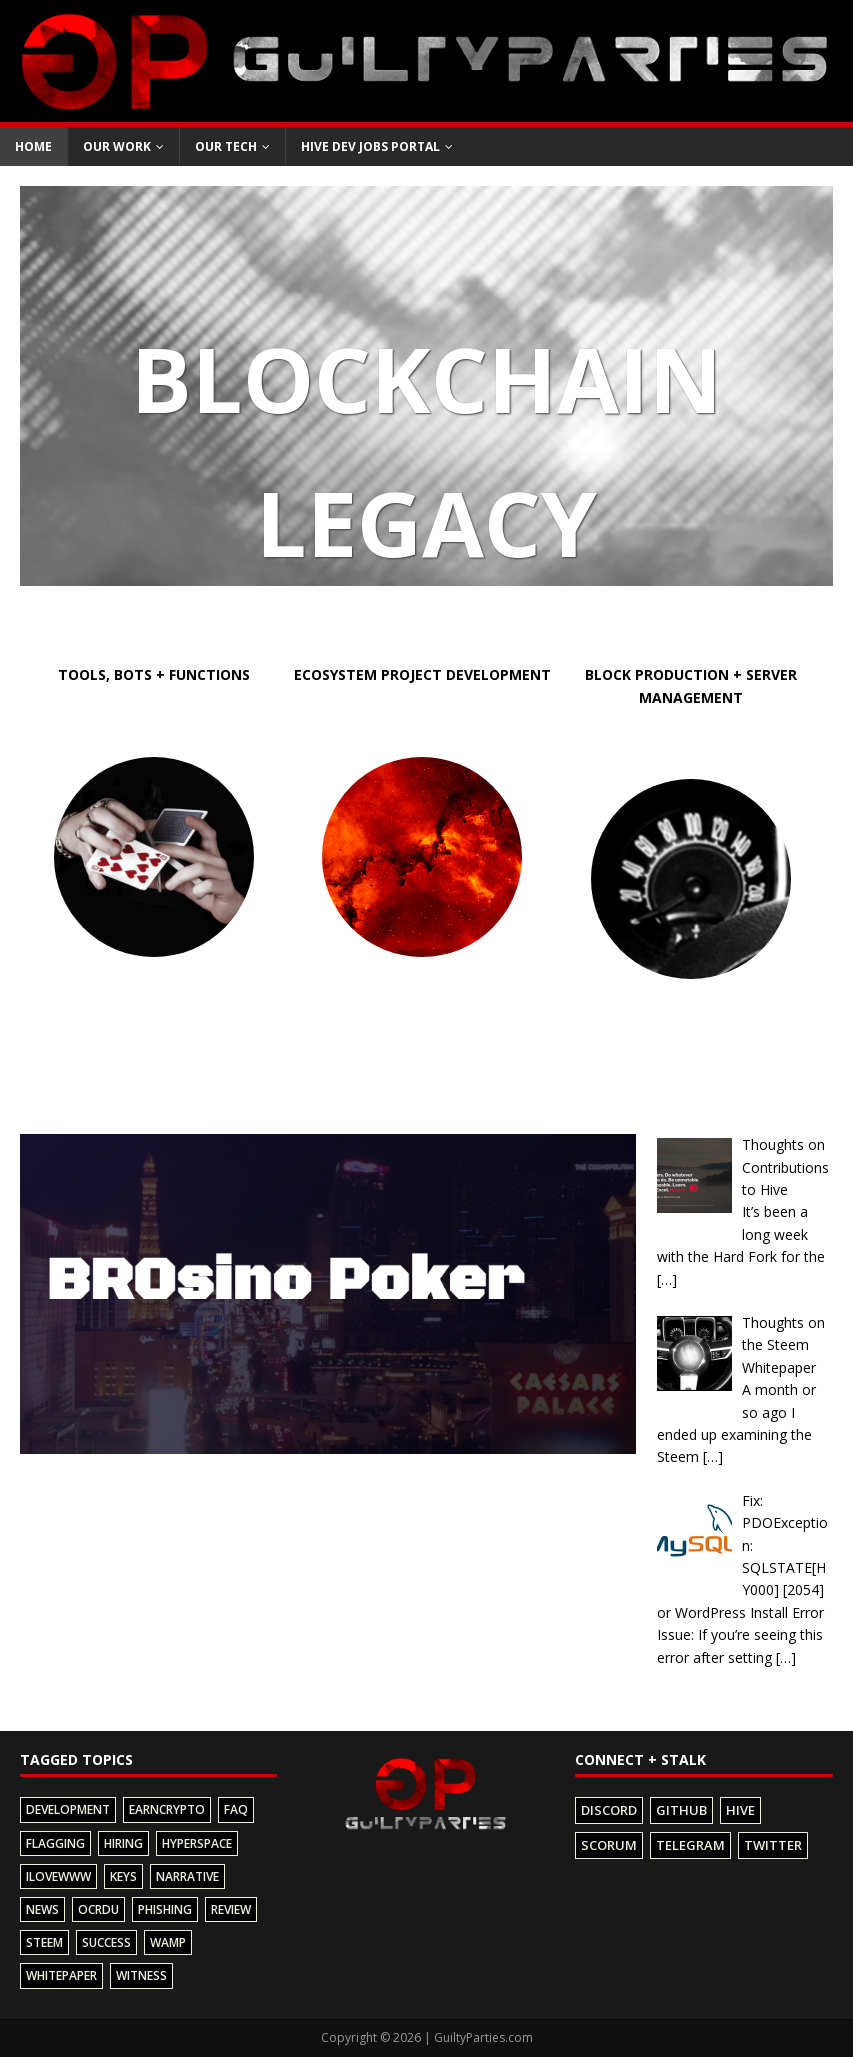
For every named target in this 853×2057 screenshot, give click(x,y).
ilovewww (58, 1876)
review (231, 1909)
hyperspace (197, 1843)
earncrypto (167, 1809)
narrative (187, 1876)
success (106, 1942)
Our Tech (226, 146)
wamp (168, 1942)
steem (44, 1942)
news (42, 1909)
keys (123, 1876)
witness (141, 1975)
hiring (123, 1843)
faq (236, 1809)
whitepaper (61, 1975)
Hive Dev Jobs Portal (370, 146)
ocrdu (98, 1909)
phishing (165, 1909)
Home (33, 146)
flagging (55, 1843)
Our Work (117, 146)
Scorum (609, 1845)
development (68, 1809)
